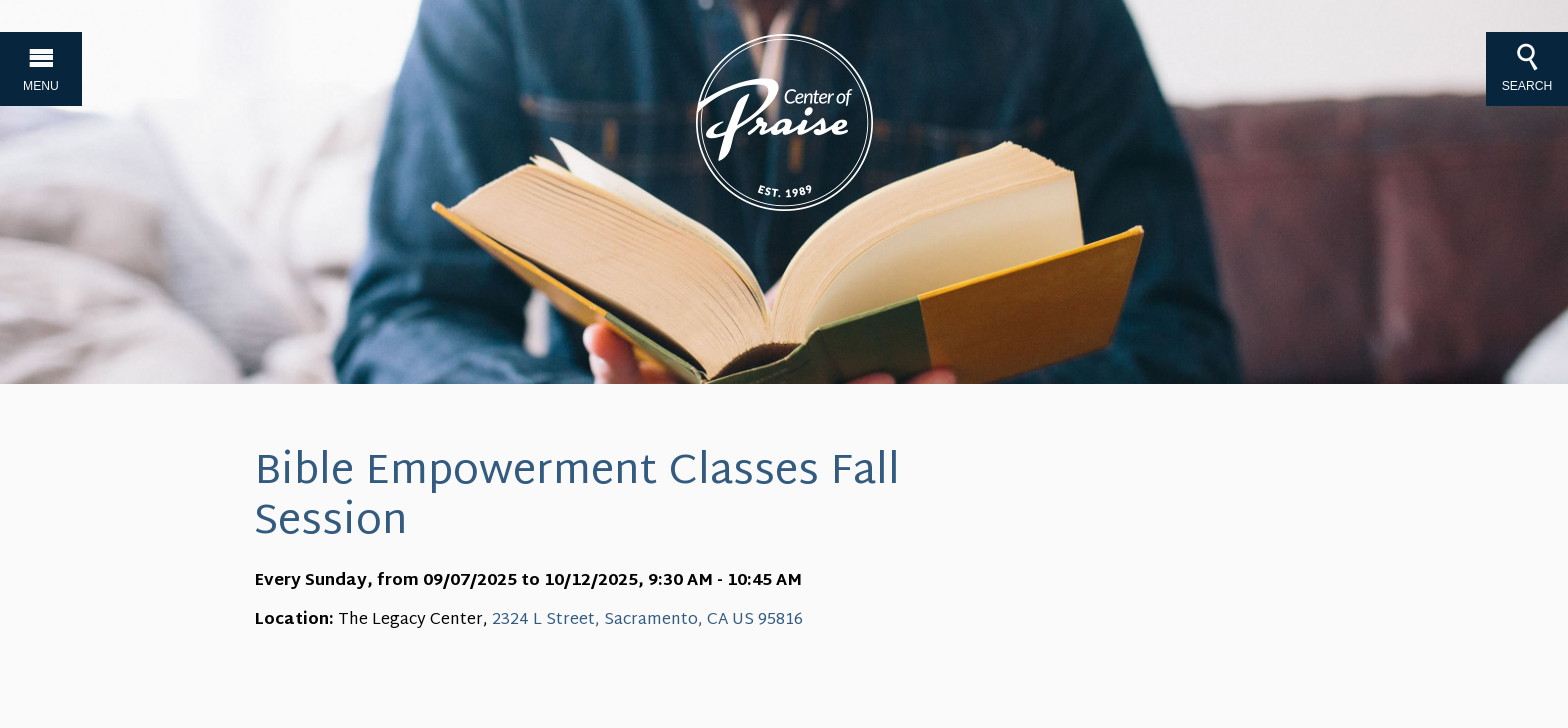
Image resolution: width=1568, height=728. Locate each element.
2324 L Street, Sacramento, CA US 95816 (647, 620)
